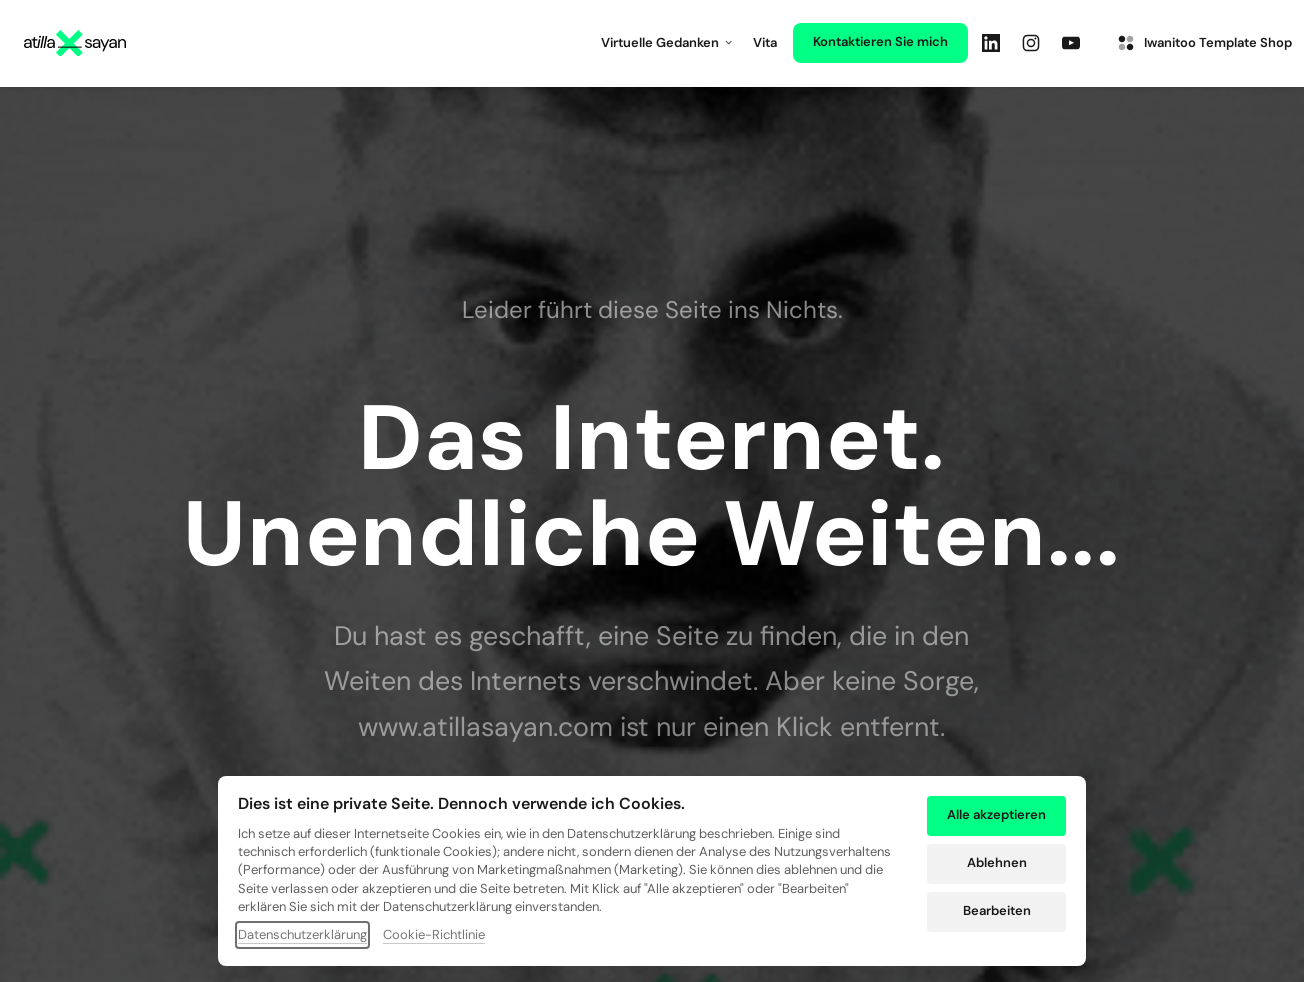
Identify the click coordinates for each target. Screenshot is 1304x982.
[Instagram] (1036, 43)
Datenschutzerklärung (302, 936)
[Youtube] (1076, 43)
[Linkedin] (996, 43)
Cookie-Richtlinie (434, 936)
